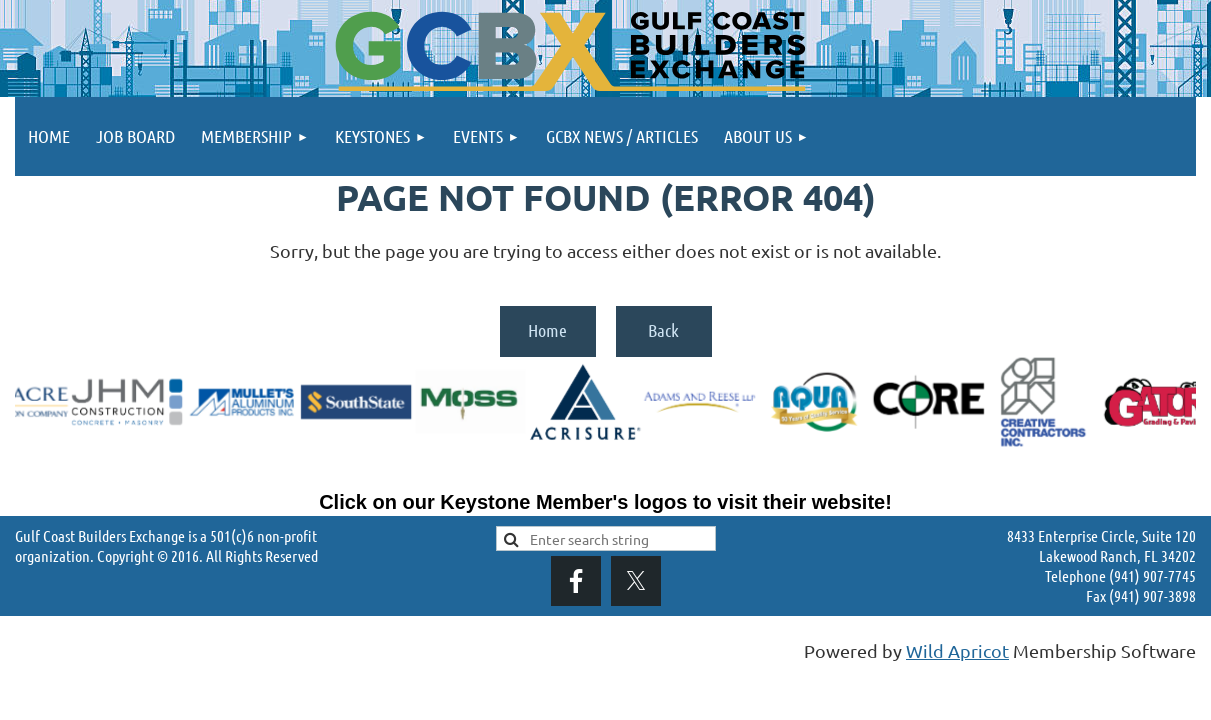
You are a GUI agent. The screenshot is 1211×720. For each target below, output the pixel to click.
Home (547, 330)
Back (663, 330)
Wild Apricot (957, 650)
